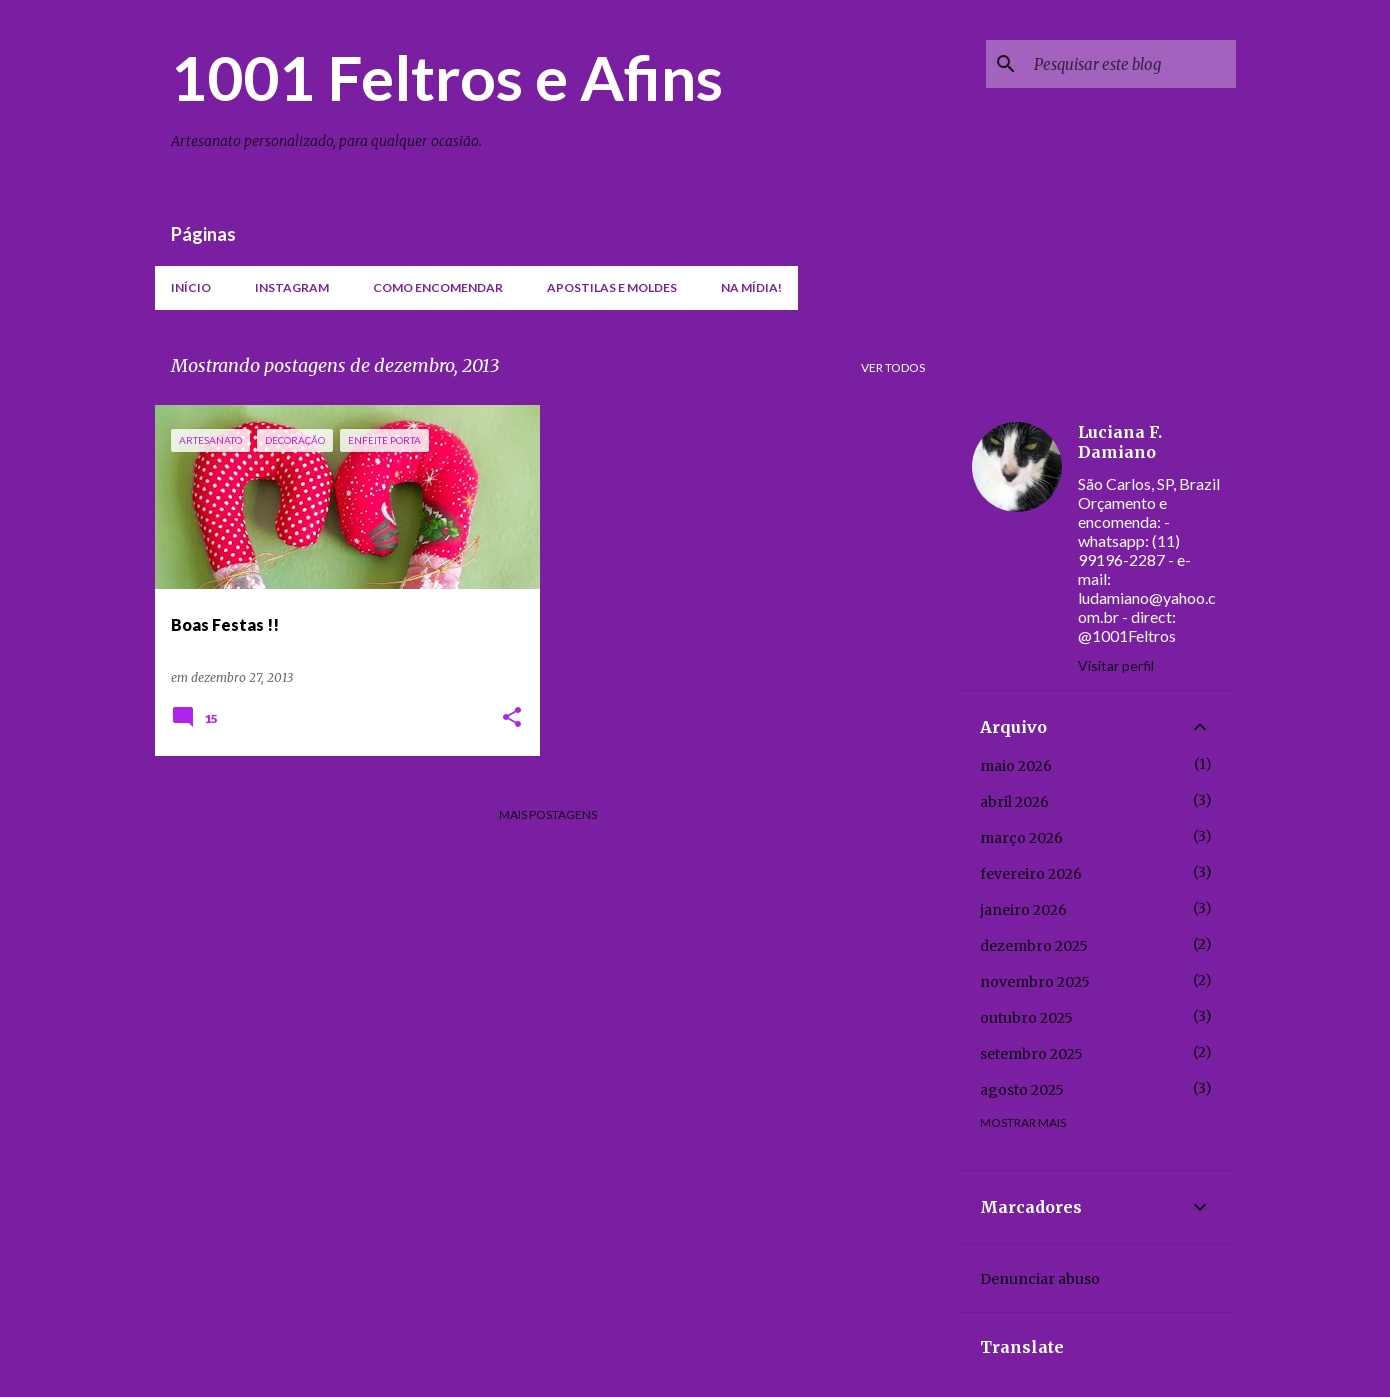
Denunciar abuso (1040, 1279)
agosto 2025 (1022, 1090)
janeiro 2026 (1023, 910)
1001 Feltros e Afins (447, 77)
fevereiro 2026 (1031, 874)
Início (191, 287)
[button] (512, 718)
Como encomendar (438, 287)
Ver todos (893, 367)
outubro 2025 (1026, 1018)
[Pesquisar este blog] (1131, 64)
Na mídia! (751, 287)
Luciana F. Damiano (1120, 442)
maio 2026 (1016, 766)
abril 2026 (1014, 802)
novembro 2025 (1035, 982)
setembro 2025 (1031, 1054)
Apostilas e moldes (612, 287)
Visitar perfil (1116, 665)
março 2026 (1021, 838)
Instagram (292, 287)
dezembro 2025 (1034, 946)
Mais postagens (548, 814)
